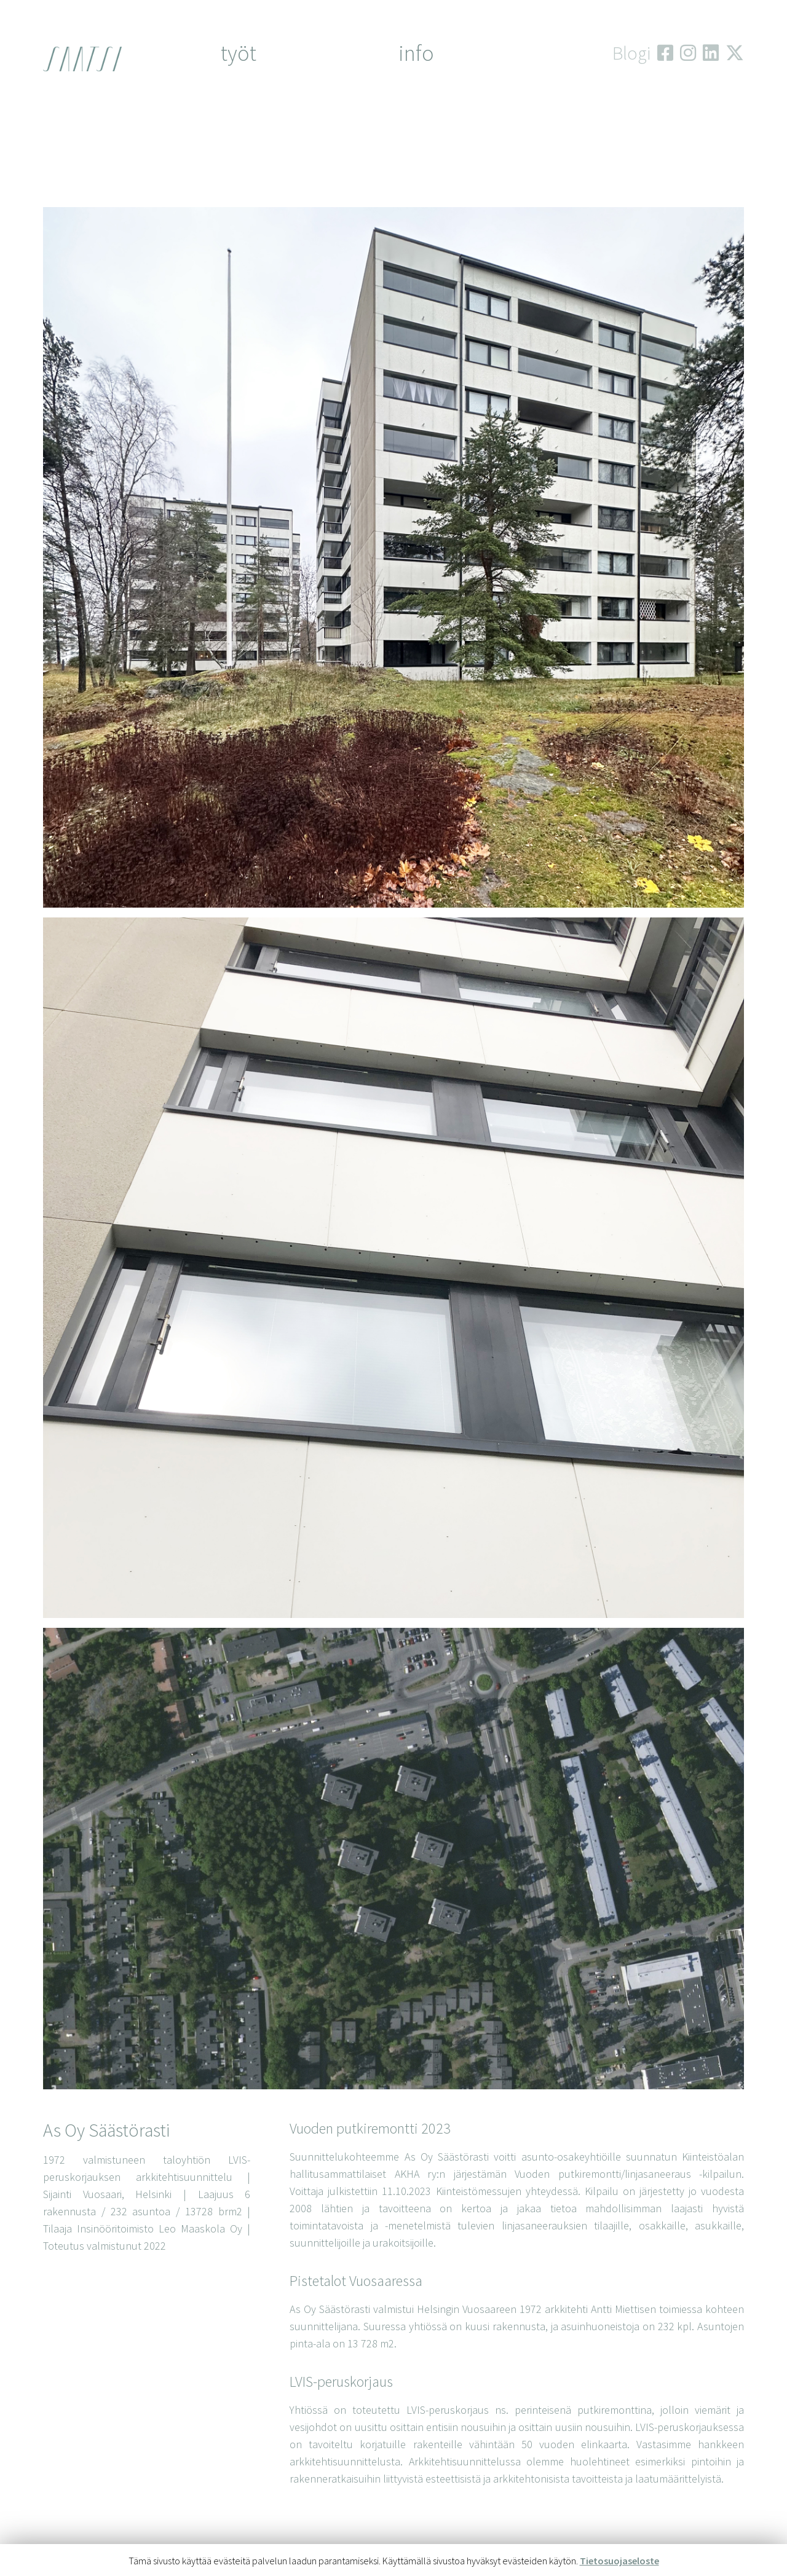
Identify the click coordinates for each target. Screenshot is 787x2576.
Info (416, 53)
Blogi (631, 53)
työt (238, 53)
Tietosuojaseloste (619, 2560)
